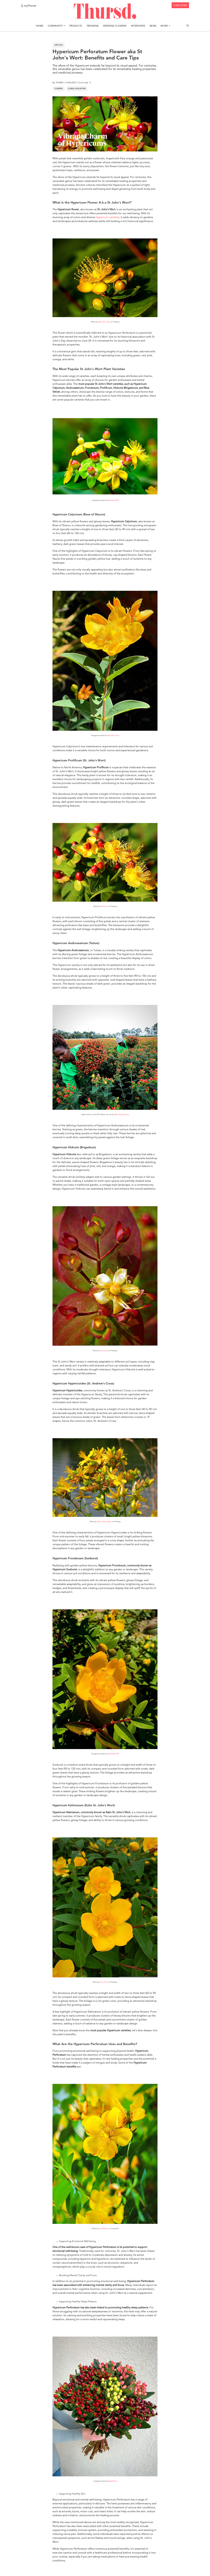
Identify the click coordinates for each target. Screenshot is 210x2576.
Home (39, 26)
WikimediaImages (104, 1522)
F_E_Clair (104, 1982)
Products (75, 26)
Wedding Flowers (114, 26)
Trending (92, 26)
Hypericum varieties (107, 217)
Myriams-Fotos (104, 322)
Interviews (138, 26)
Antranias (104, 1351)
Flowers (58, 88)
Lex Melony (103, 2229)
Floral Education (77, 88)
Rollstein (104, 906)
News (152, 26)
